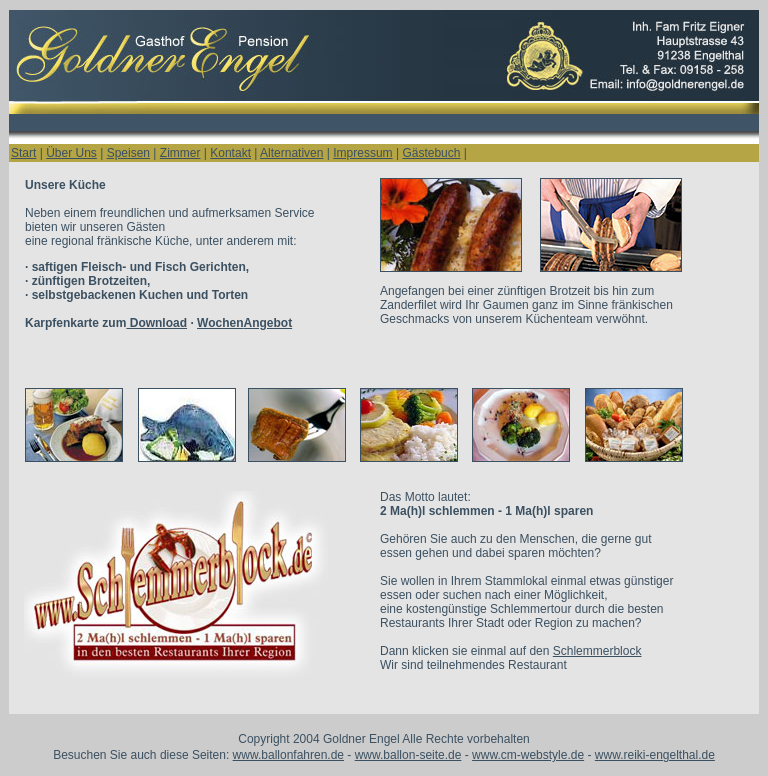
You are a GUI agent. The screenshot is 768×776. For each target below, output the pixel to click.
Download (156, 323)
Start (23, 153)
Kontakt (230, 153)
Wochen (220, 323)
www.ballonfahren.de (288, 755)
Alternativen (291, 153)
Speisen (128, 153)
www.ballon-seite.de (408, 755)
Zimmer (180, 153)
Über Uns (71, 153)
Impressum (362, 153)
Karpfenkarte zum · (158, 323)
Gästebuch (431, 153)
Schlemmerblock (597, 651)
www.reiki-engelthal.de (655, 755)
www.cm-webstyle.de (528, 755)
